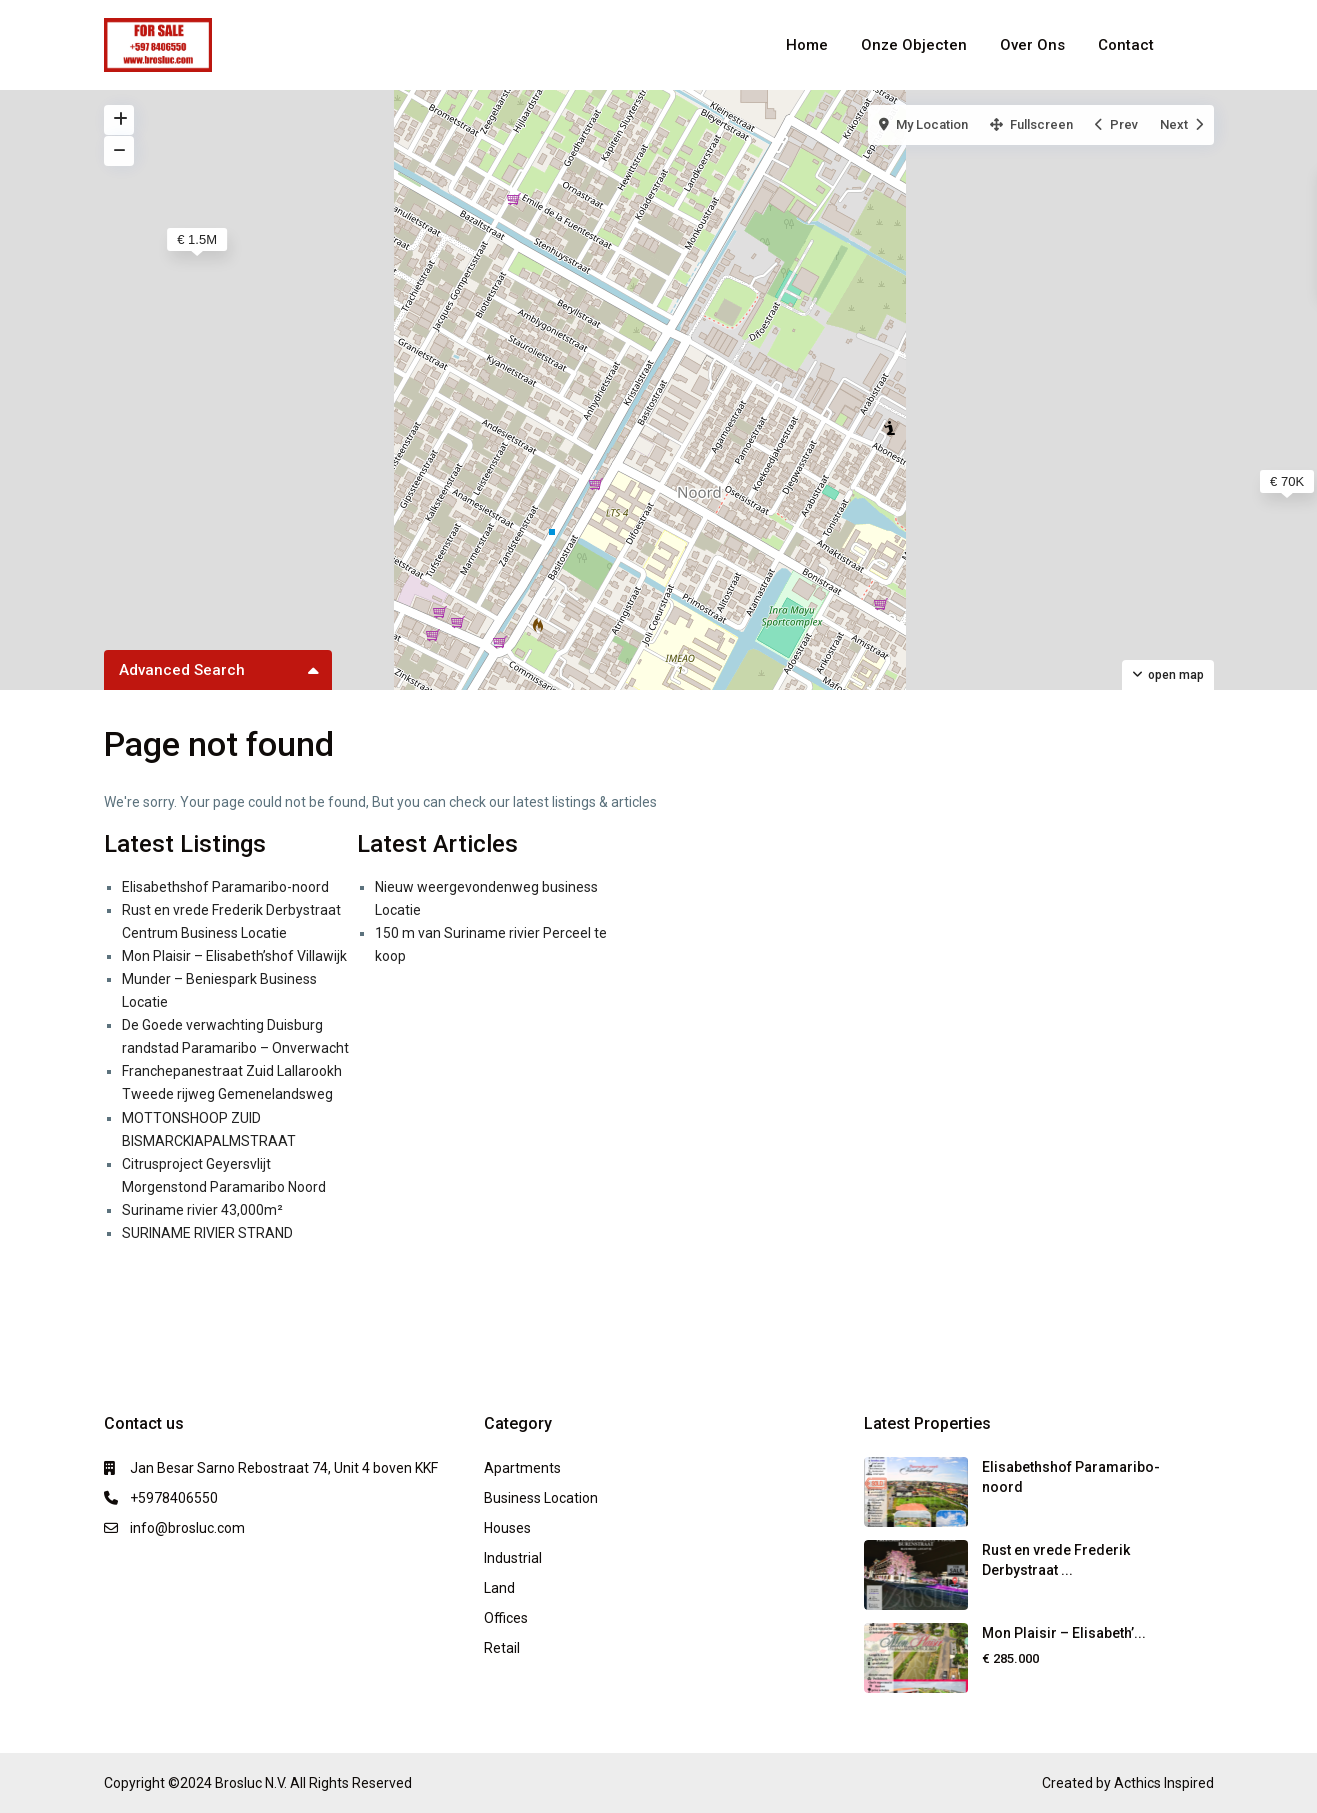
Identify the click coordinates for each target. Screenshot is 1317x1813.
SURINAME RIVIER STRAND (207, 1233)
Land (499, 1588)
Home (807, 45)
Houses (507, 1528)
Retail (502, 1648)
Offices (506, 1618)
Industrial (513, 1558)
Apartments (522, 1468)
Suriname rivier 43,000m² (202, 1210)
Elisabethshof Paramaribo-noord (225, 887)
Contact (1126, 45)
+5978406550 (174, 1498)
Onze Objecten (914, 45)
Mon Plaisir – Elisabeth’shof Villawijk (234, 956)
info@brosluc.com (187, 1528)
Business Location (541, 1498)
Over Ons (1032, 45)
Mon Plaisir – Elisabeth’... (1064, 1633)
